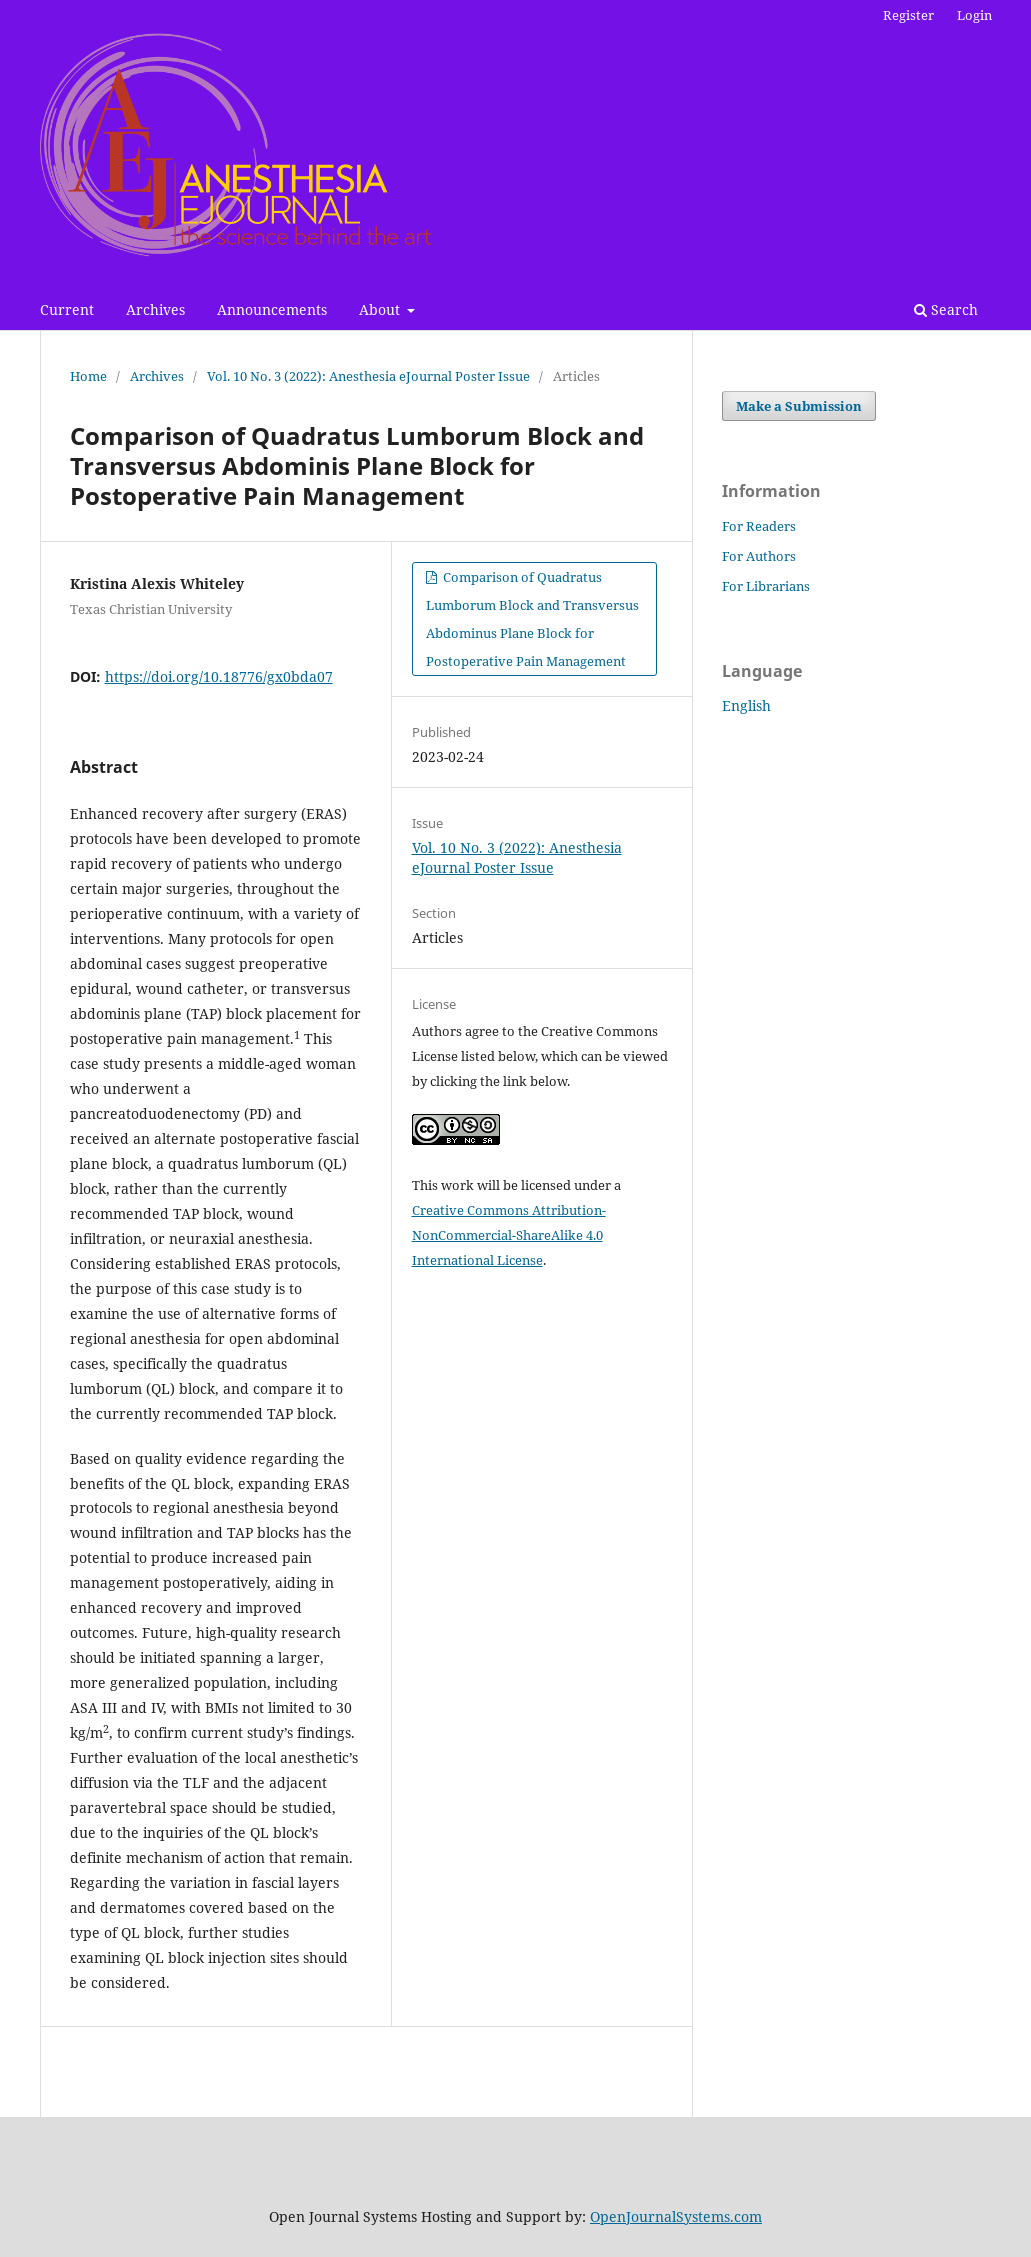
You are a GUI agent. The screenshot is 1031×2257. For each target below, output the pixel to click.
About (381, 309)
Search (946, 309)
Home (88, 376)
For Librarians (766, 586)
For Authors (759, 556)
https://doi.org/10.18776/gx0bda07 (219, 676)
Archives (155, 309)
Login (974, 15)
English (746, 705)
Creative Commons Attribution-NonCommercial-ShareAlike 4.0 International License (509, 1235)
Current (67, 309)
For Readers (759, 526)
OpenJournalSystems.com (676, 2216)
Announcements (272, 309)
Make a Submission (799, 406)
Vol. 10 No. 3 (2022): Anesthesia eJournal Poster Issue (368, 376)
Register (908, 15)
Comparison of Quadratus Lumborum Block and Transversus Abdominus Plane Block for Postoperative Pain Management (532, 619)
